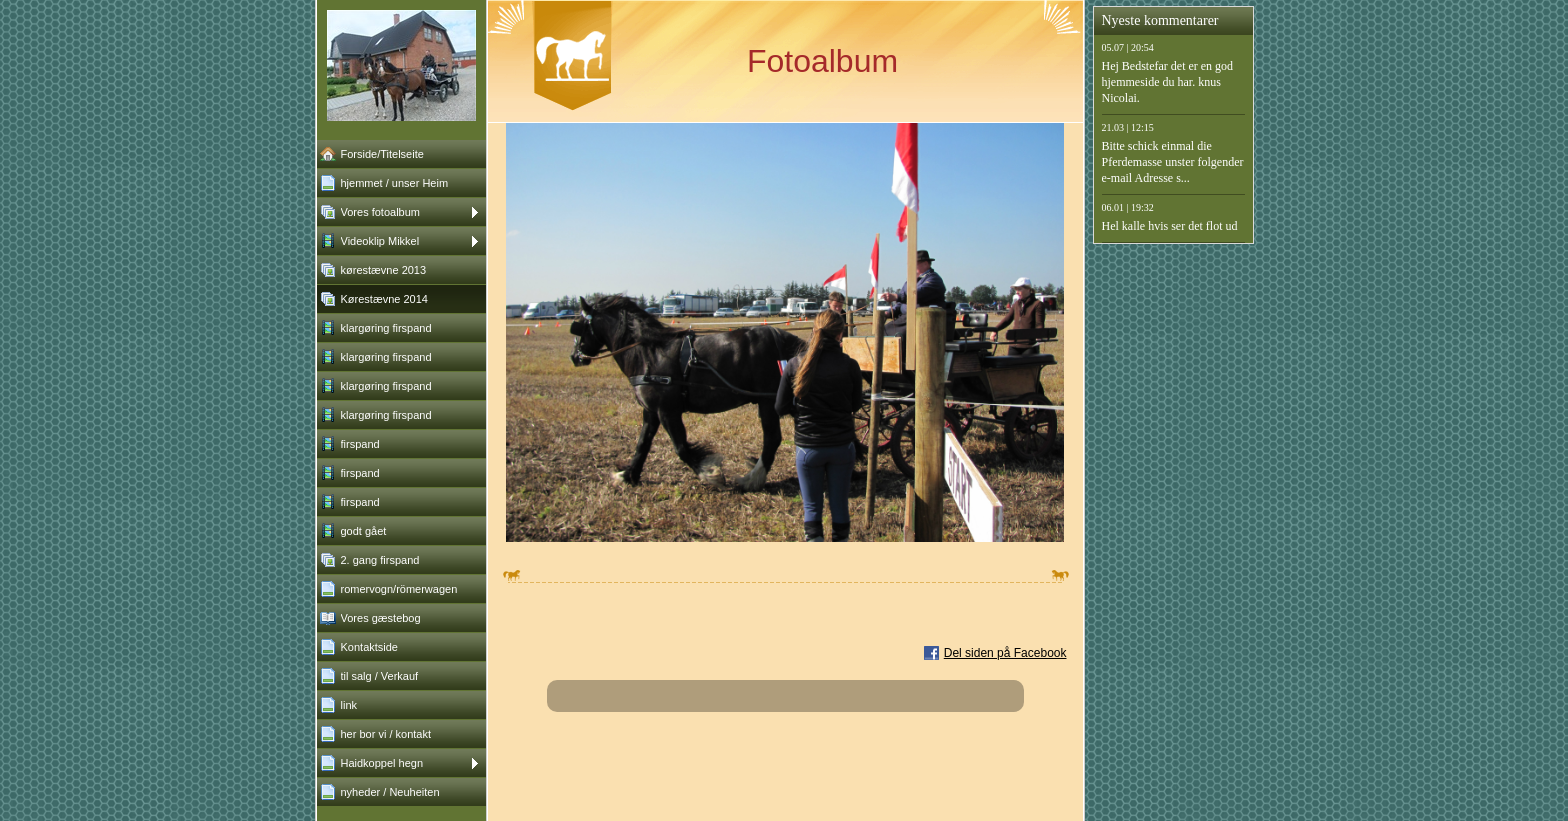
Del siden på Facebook (1005, 653)
